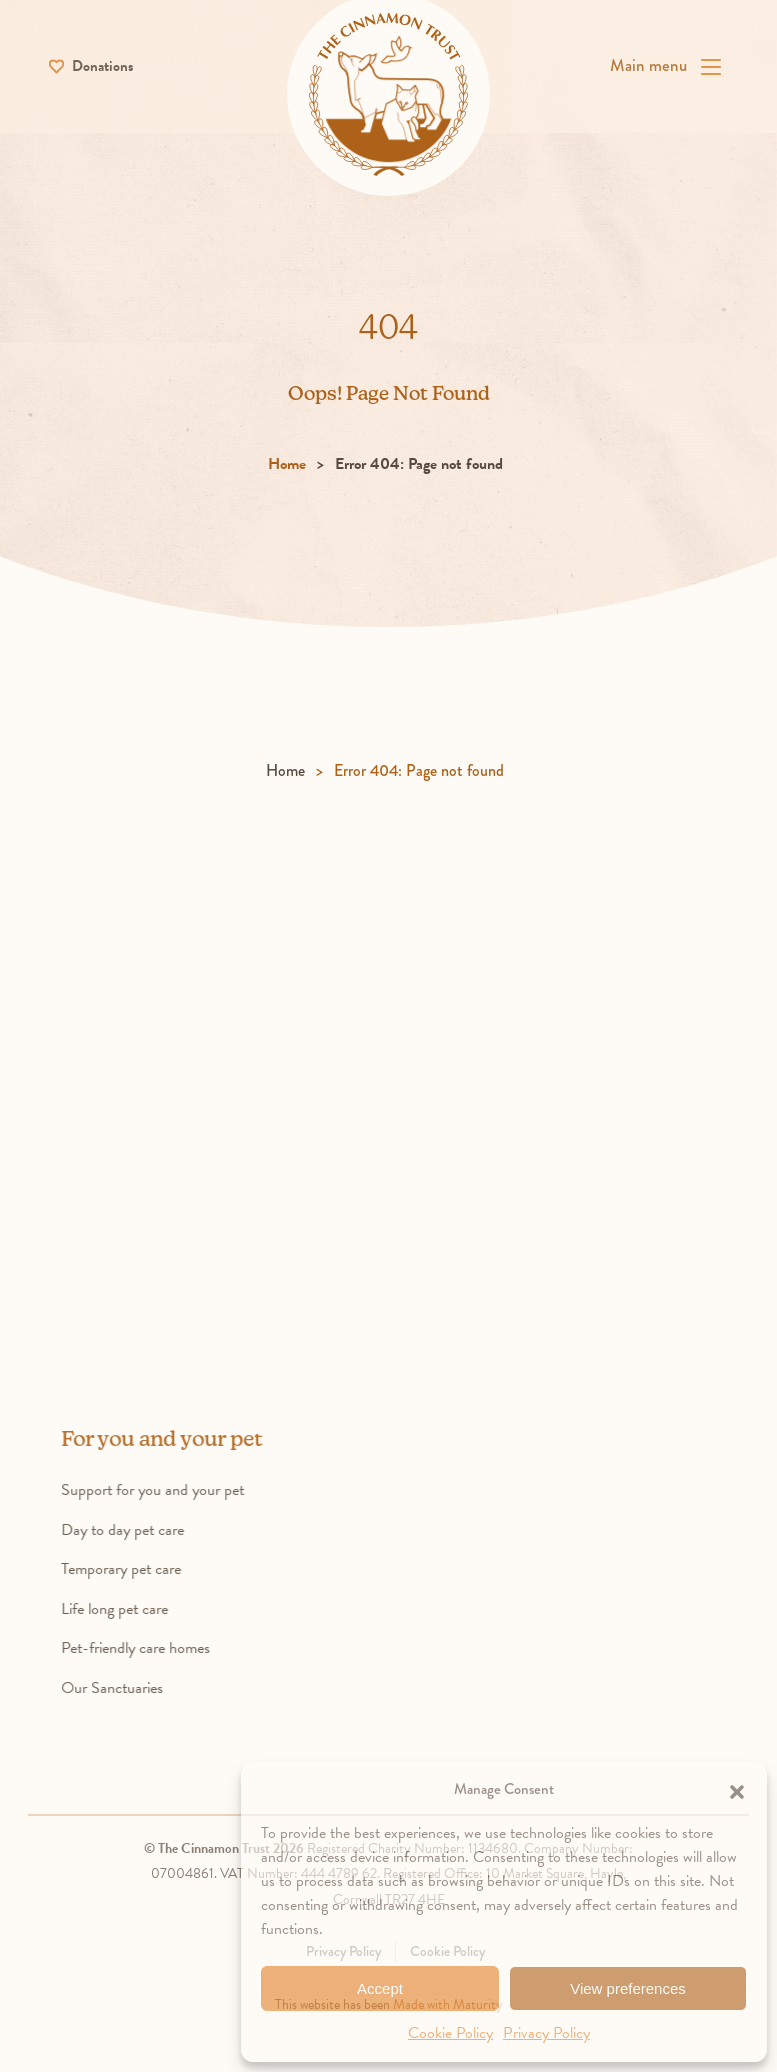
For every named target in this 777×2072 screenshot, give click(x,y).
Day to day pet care (154, 1535)
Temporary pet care (153, 1574)
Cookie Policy (450, 2033)
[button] (737, 1789)
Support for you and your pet (184, 1495)
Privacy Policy (546, 2033)
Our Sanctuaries (144, 1693)
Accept (380, 1988)
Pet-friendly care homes (167, 1654)
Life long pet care (146, 1614)
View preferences (628, 1988)
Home (287, 470)
